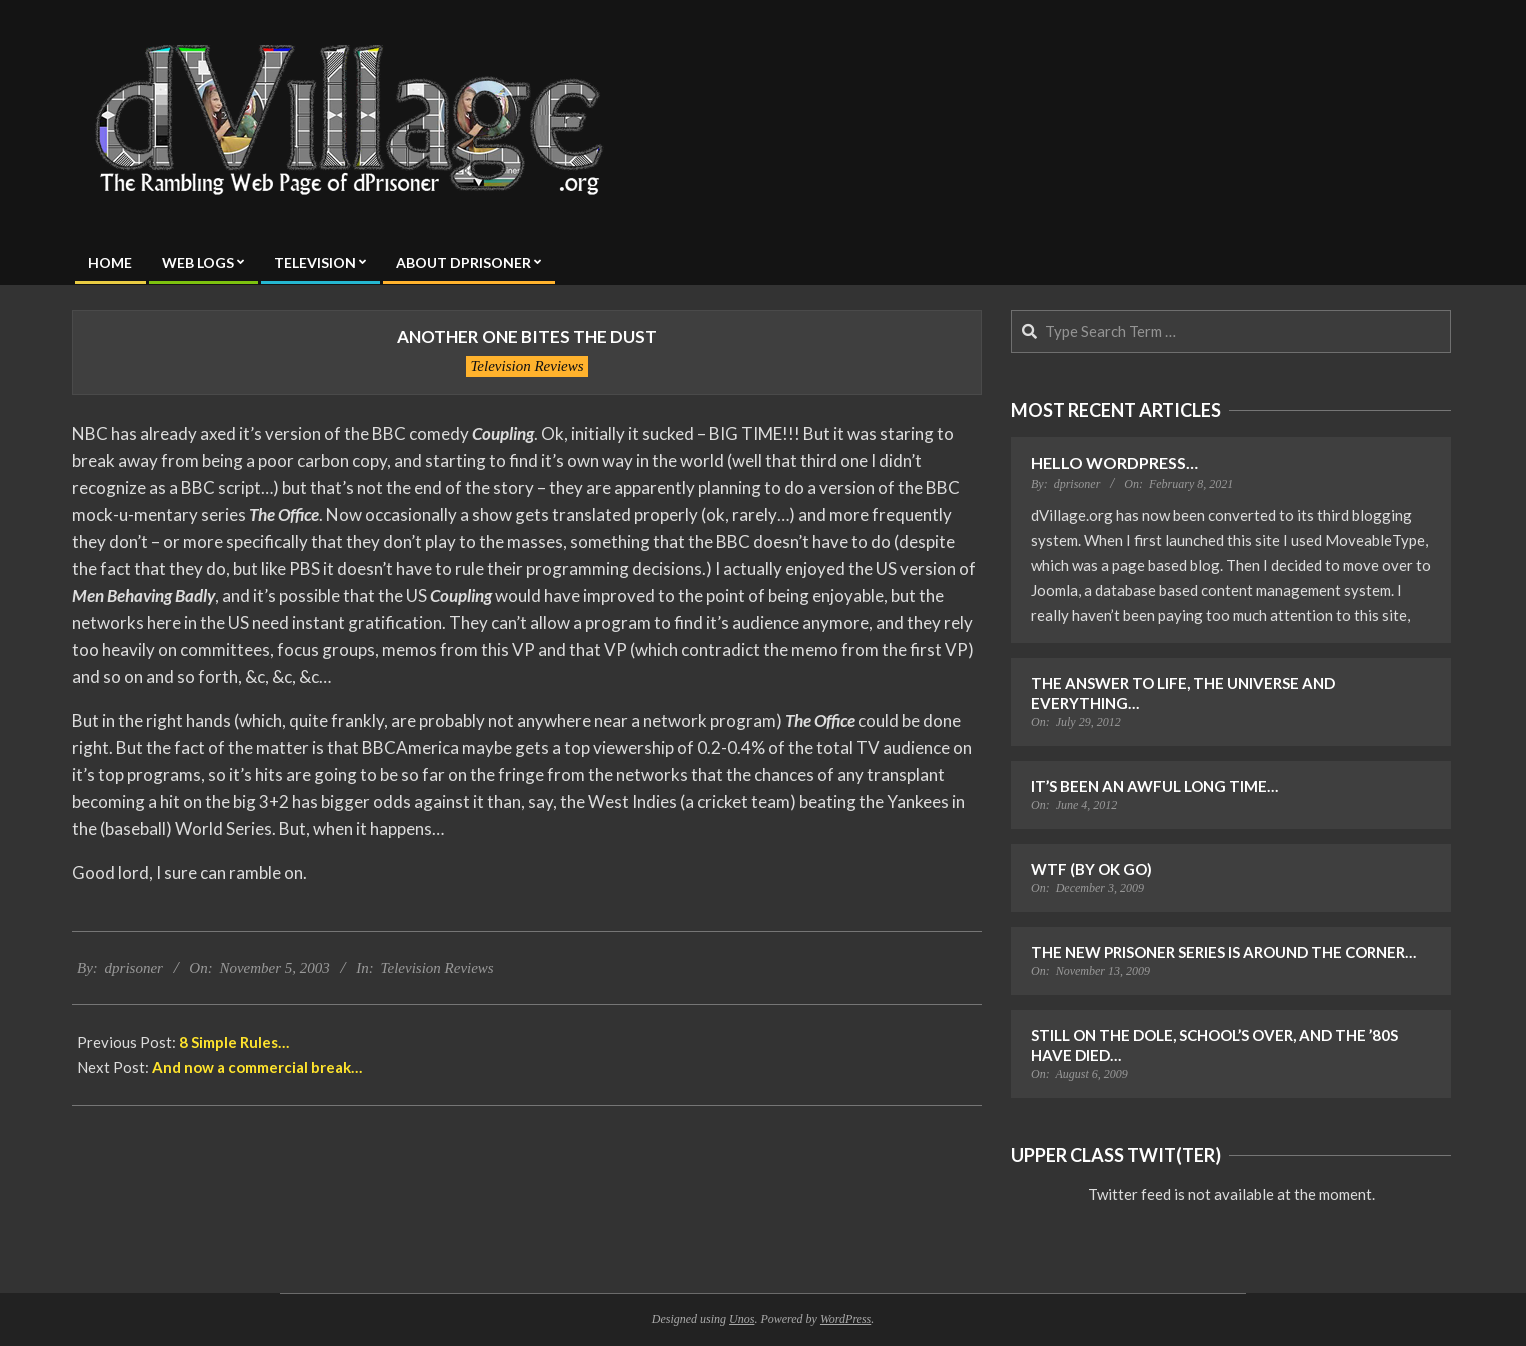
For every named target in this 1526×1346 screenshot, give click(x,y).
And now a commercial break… (257, 1067)
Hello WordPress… (1114, 462)
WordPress (845, 1319)
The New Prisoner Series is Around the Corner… (1223, 952)
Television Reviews (526, 366)
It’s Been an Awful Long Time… (1154, 786)
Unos (741, 1319)
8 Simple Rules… (234, 1042)
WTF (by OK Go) (1091, 869)
